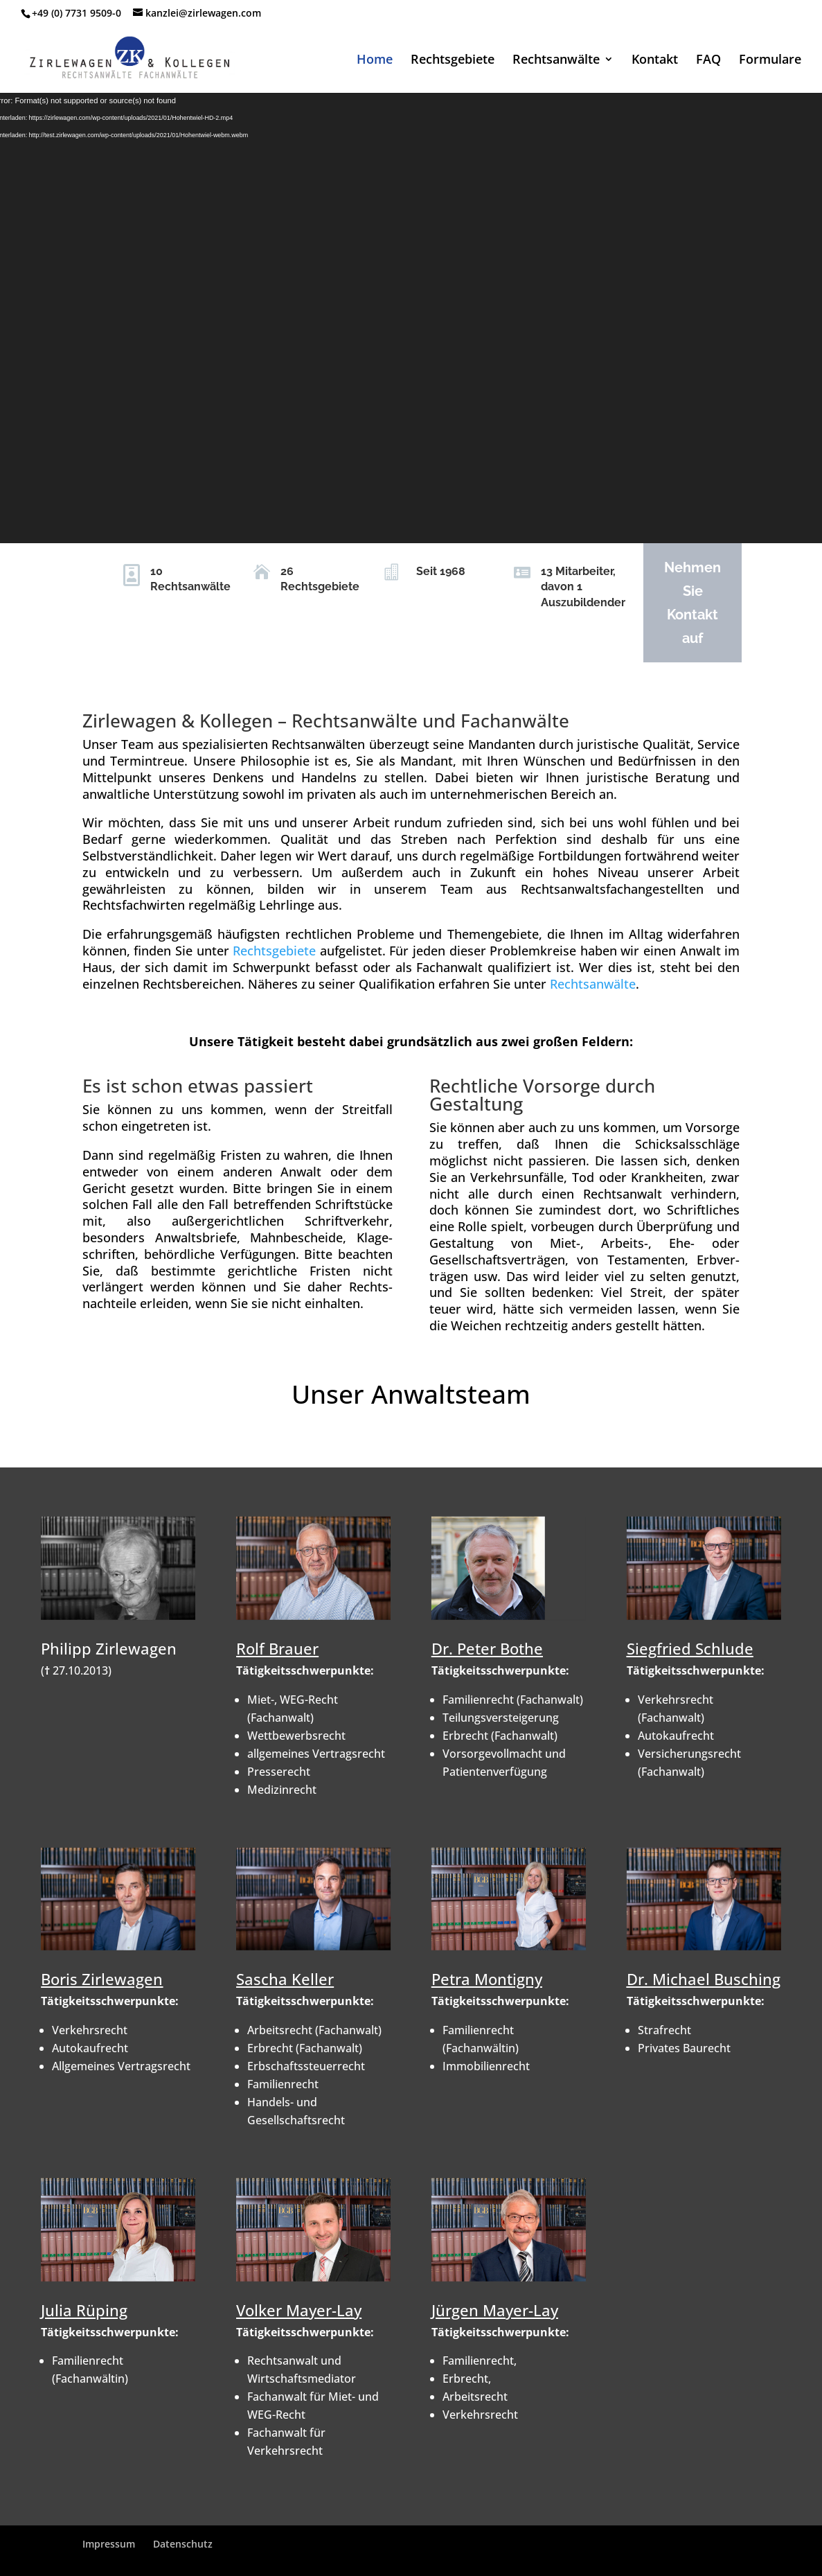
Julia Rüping (84, 2310)
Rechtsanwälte (556, 60)
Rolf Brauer (277, 1648)
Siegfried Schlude (690, 1648)
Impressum (108, 2543)
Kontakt (655, 60)
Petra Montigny (486, 1978)
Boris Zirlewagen (102, 1978)
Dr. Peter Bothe (487, 1648)
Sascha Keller (285, 1978)
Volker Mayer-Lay (298, 2310)
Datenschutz (183, 2543)
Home (375, 60)
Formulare (770, 60)
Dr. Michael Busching (703, 1978)
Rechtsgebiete (452, 60)
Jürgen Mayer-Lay (494, 2310)
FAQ (708, 60)
